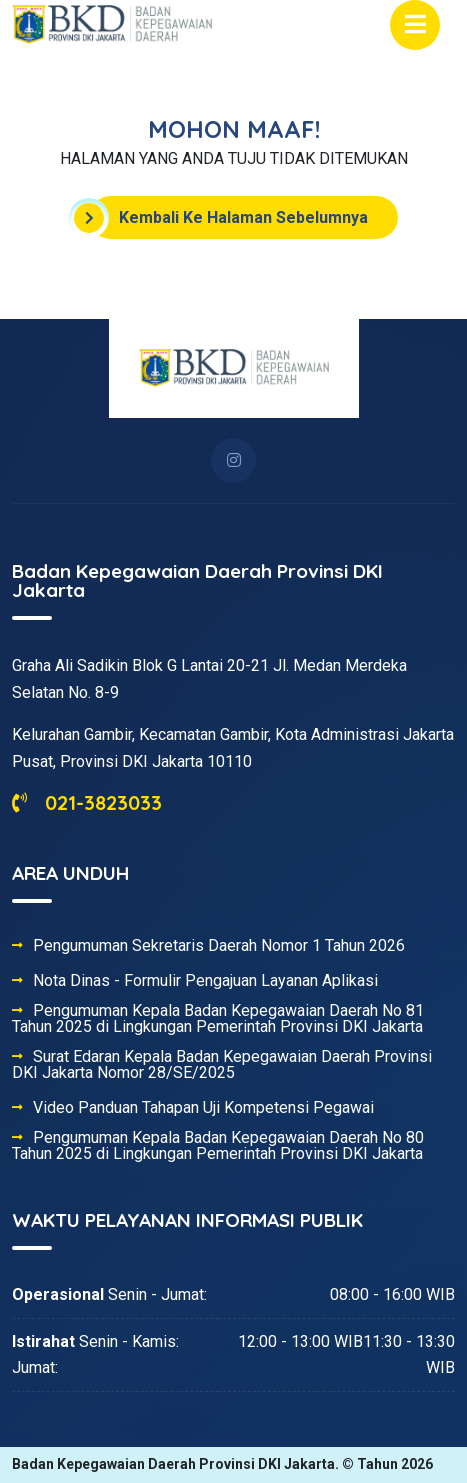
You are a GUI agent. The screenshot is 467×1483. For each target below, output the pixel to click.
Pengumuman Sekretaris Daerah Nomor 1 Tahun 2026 (219, 946)
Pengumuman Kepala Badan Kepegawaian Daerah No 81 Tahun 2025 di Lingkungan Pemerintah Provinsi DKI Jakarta (218, 1019)
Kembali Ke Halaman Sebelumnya (228, 218)
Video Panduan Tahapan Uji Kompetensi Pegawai (203, 1108)
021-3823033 (87, 802)
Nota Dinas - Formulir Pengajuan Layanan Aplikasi (205, 981)
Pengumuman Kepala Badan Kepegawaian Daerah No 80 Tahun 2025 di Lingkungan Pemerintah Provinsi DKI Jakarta (218, 1146)
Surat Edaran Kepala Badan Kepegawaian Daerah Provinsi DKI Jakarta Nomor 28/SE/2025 (222, 1065)
